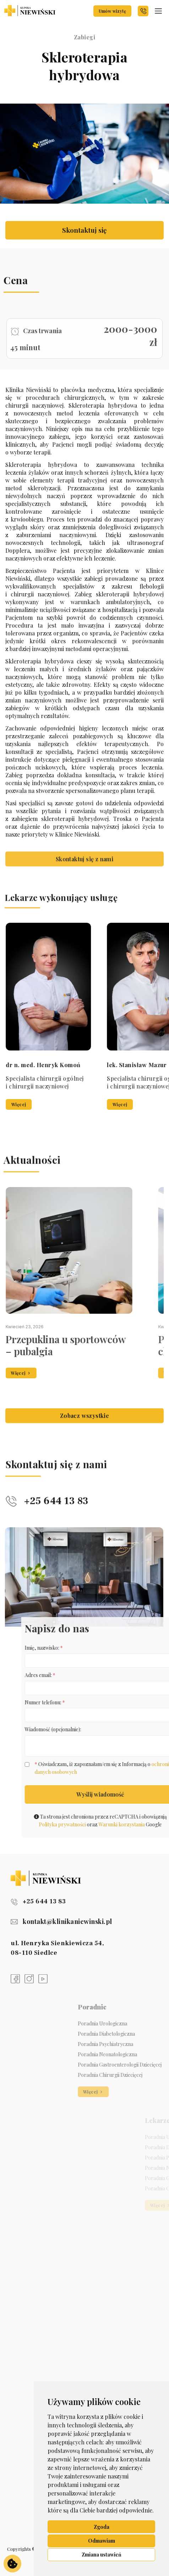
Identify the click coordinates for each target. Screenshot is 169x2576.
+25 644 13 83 (38, 1901)
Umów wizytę (112, 11)
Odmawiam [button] (101, 2540)
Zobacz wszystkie (84, 1433)
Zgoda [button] (101, 2526)
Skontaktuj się (84, 230)
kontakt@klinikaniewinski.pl (61, 1921)
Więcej (124, 1105)
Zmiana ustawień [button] (101, 2554)
